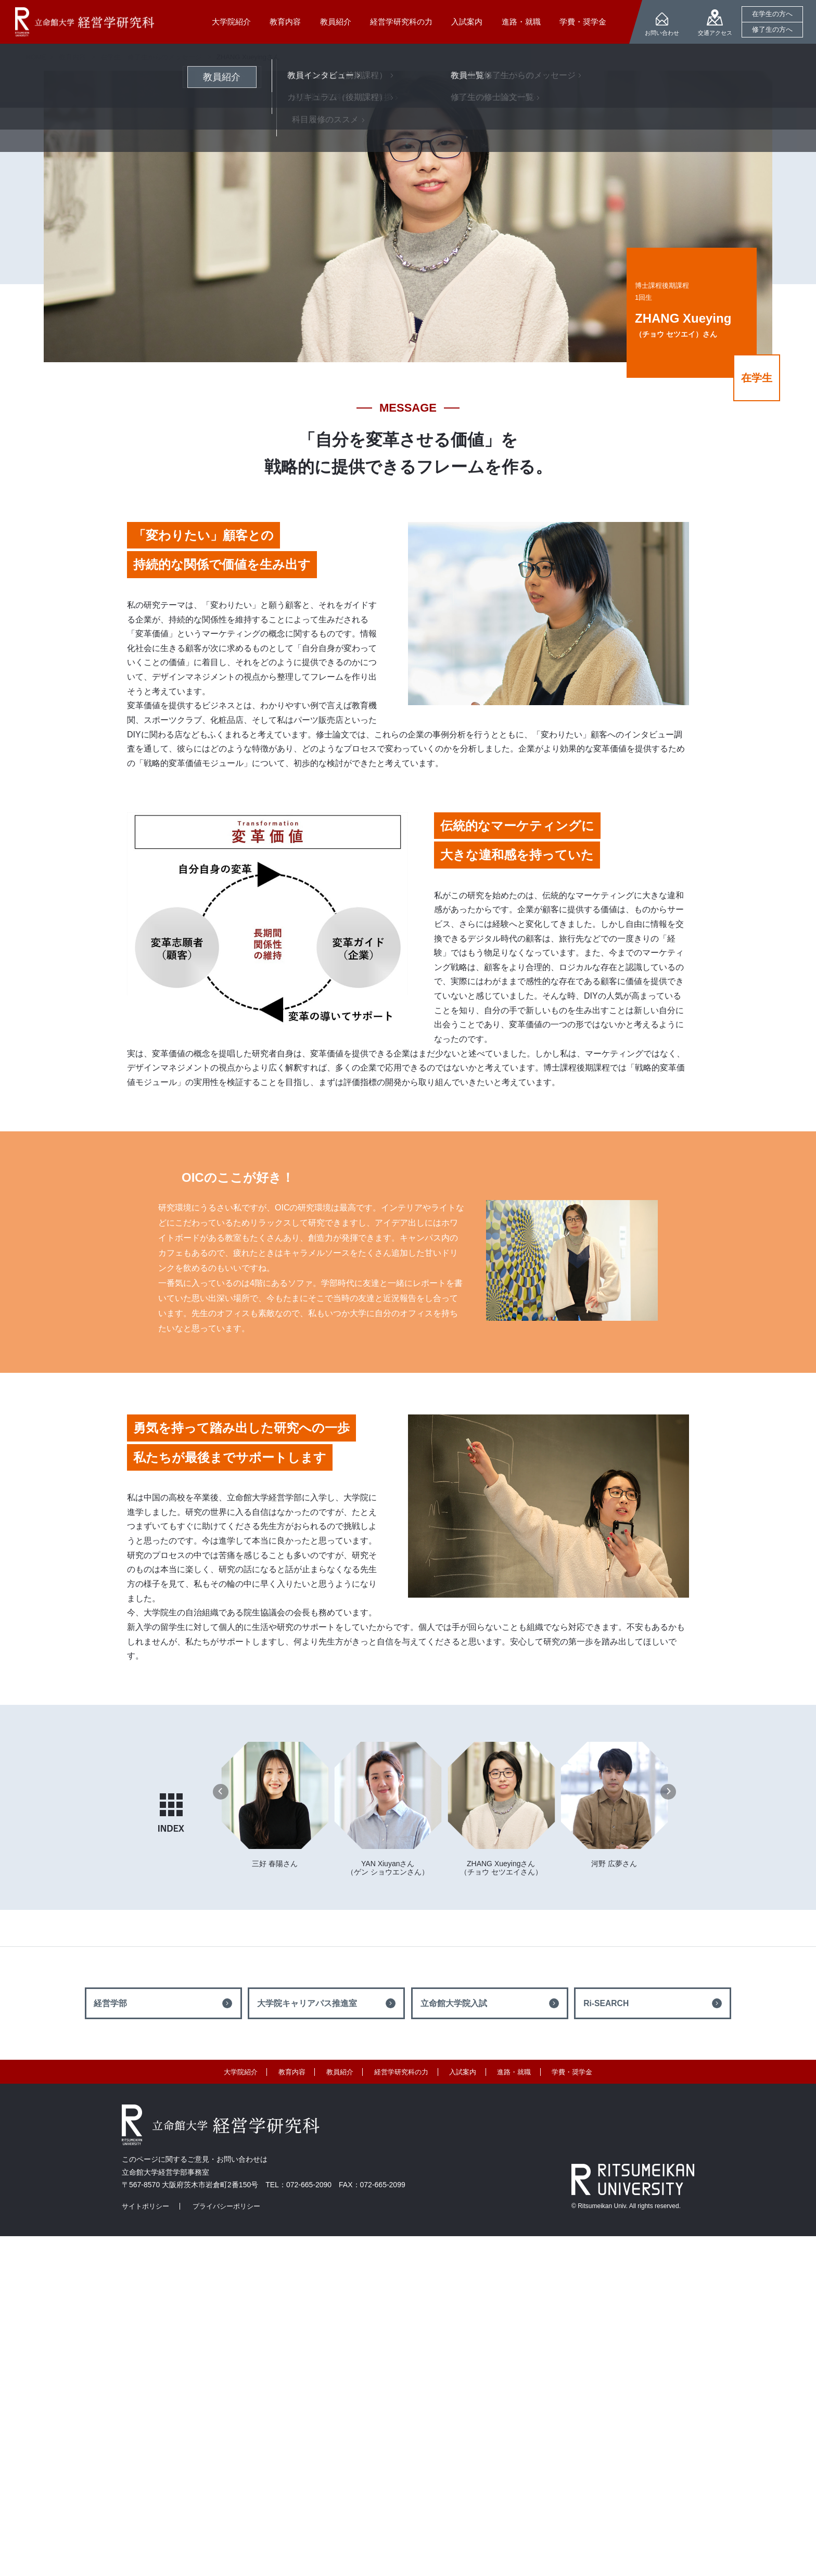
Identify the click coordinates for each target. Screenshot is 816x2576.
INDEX (171, 1812)
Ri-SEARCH (606, 2003)
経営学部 (110, 2003)
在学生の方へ (772, 14)
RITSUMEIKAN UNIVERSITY (632, 2179)
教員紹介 (339, 2072)
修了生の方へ (772, 29)
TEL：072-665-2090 (298, 2184)
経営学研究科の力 (401, 2072)
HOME (36, 57)
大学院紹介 (241, 2072)
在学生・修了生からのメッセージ (151, 57)
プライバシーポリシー (226, 2206)
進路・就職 (514, 2072)
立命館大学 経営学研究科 (85, 21)
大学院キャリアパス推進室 (307, 2003)
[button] (220, 1792)
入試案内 (462, 2072)
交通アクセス (715, 33)
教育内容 (291, 2072)
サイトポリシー (145, 2206)
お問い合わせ (662, 33)
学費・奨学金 (572, 2072)
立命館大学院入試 (453, 2003)
